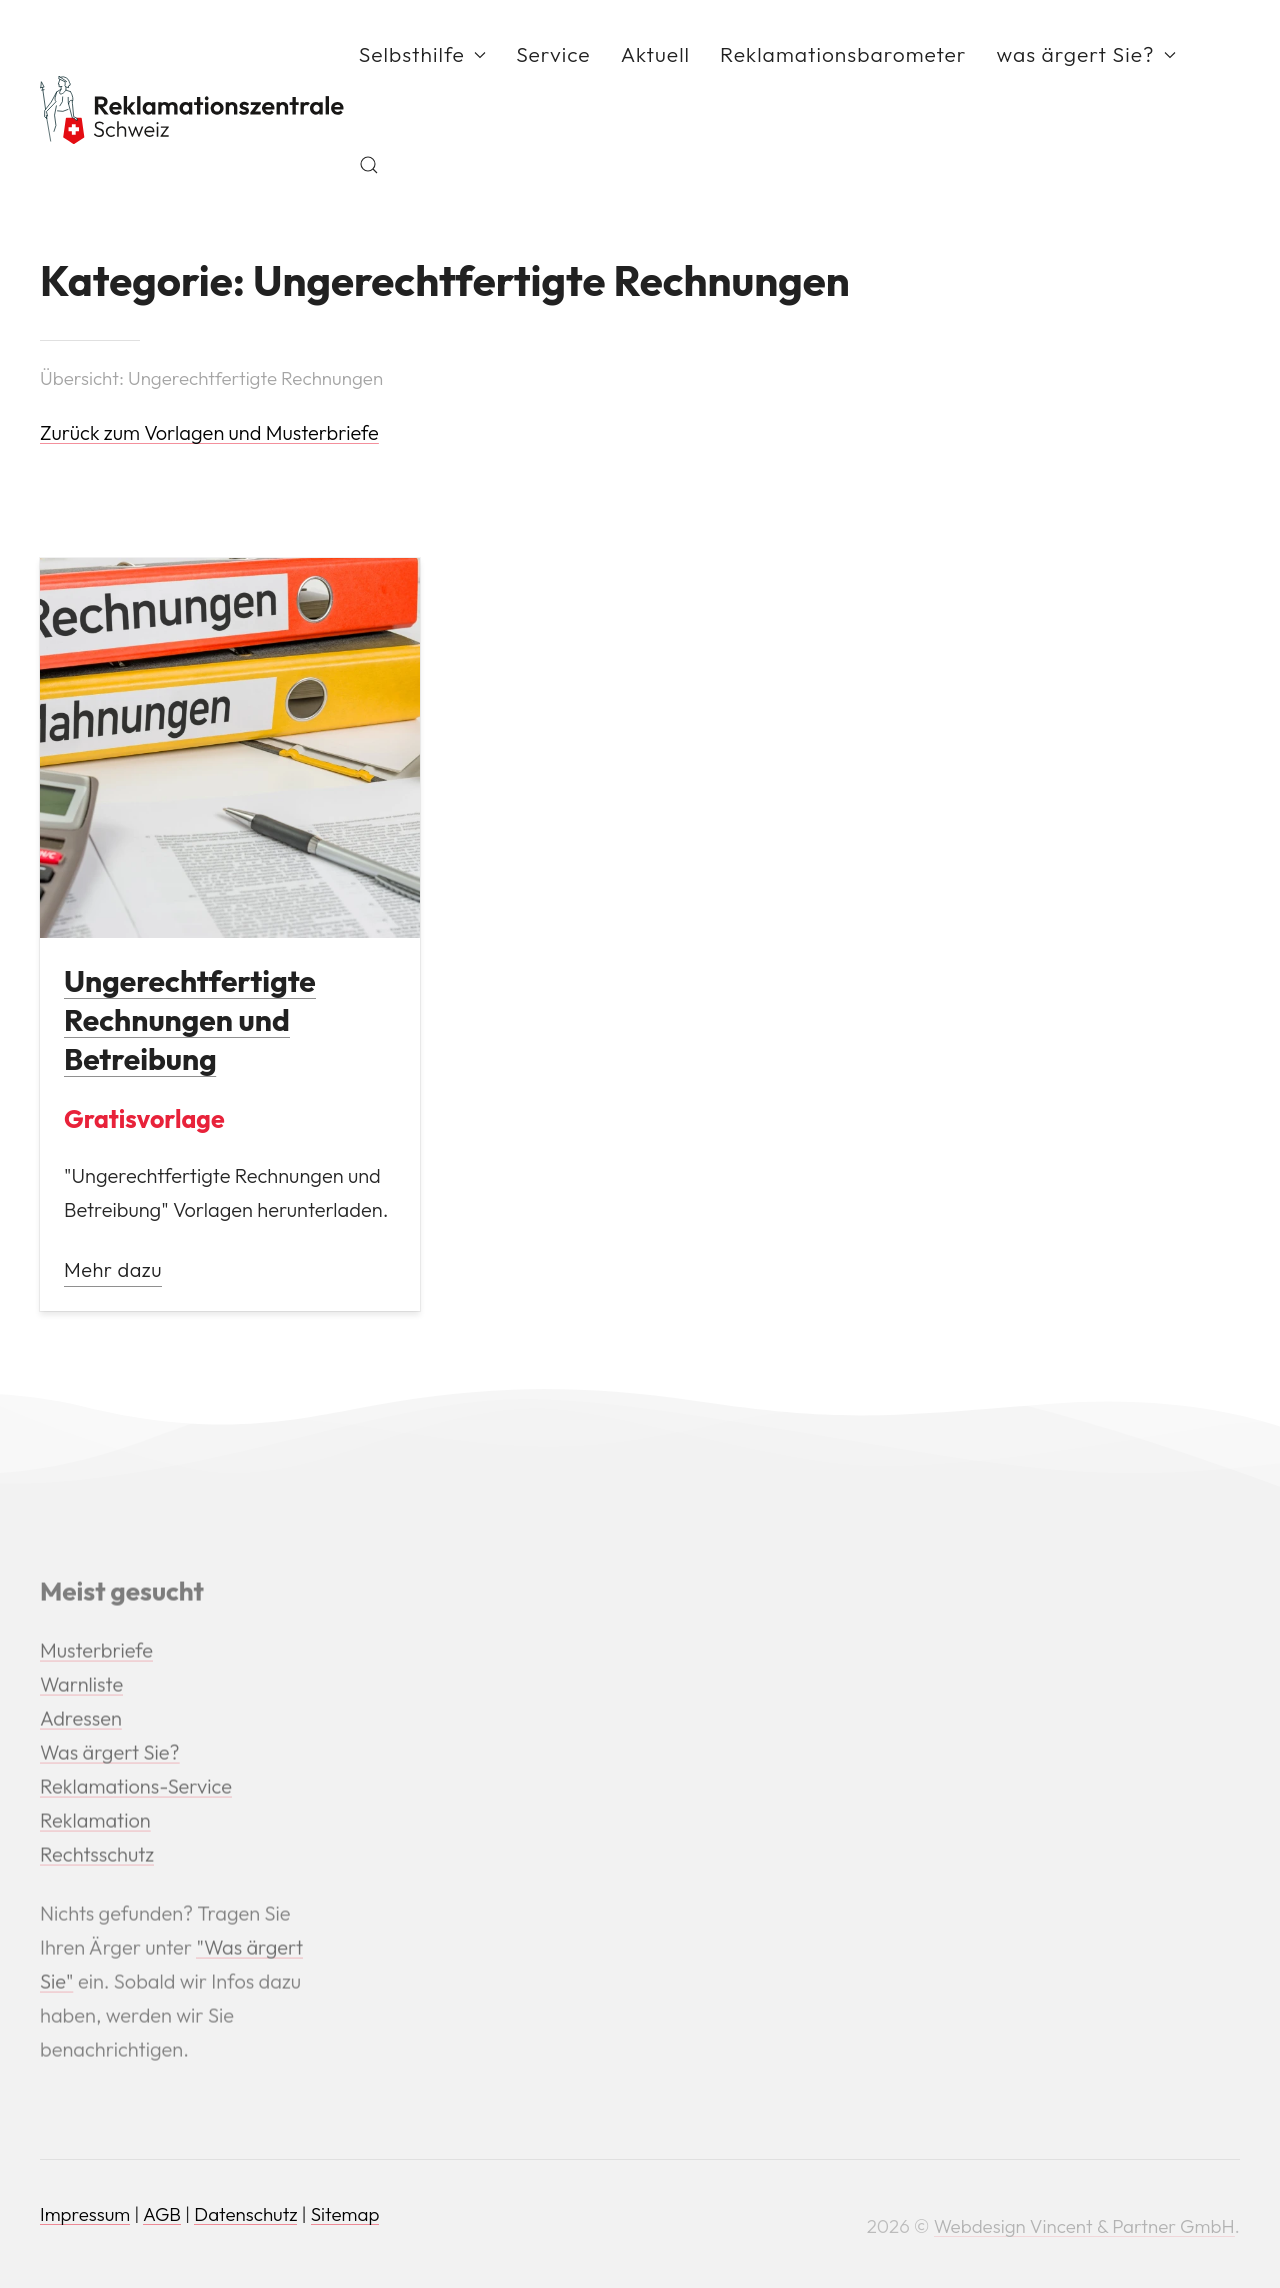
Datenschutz (245, 2214)
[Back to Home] (192, 110)
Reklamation (95, 1822)
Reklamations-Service (136, 1788)
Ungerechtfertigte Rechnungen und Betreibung (190, 1020)
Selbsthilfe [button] (422, 54)
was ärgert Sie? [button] (1086, 54)
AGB (162, 2214)
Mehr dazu (113, 1269)
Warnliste (81, 1686)
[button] (369, 165)
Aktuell (655, 54)
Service (553, 54)
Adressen (81, 1720)
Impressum (85, 2214)
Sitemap (345, 2214)
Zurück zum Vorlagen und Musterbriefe (209, 432)
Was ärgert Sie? (110, 1754)
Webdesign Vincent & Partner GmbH (1084, 2226)
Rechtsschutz (97, 1856)
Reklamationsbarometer (843, 54)
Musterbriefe (96, 1652)
